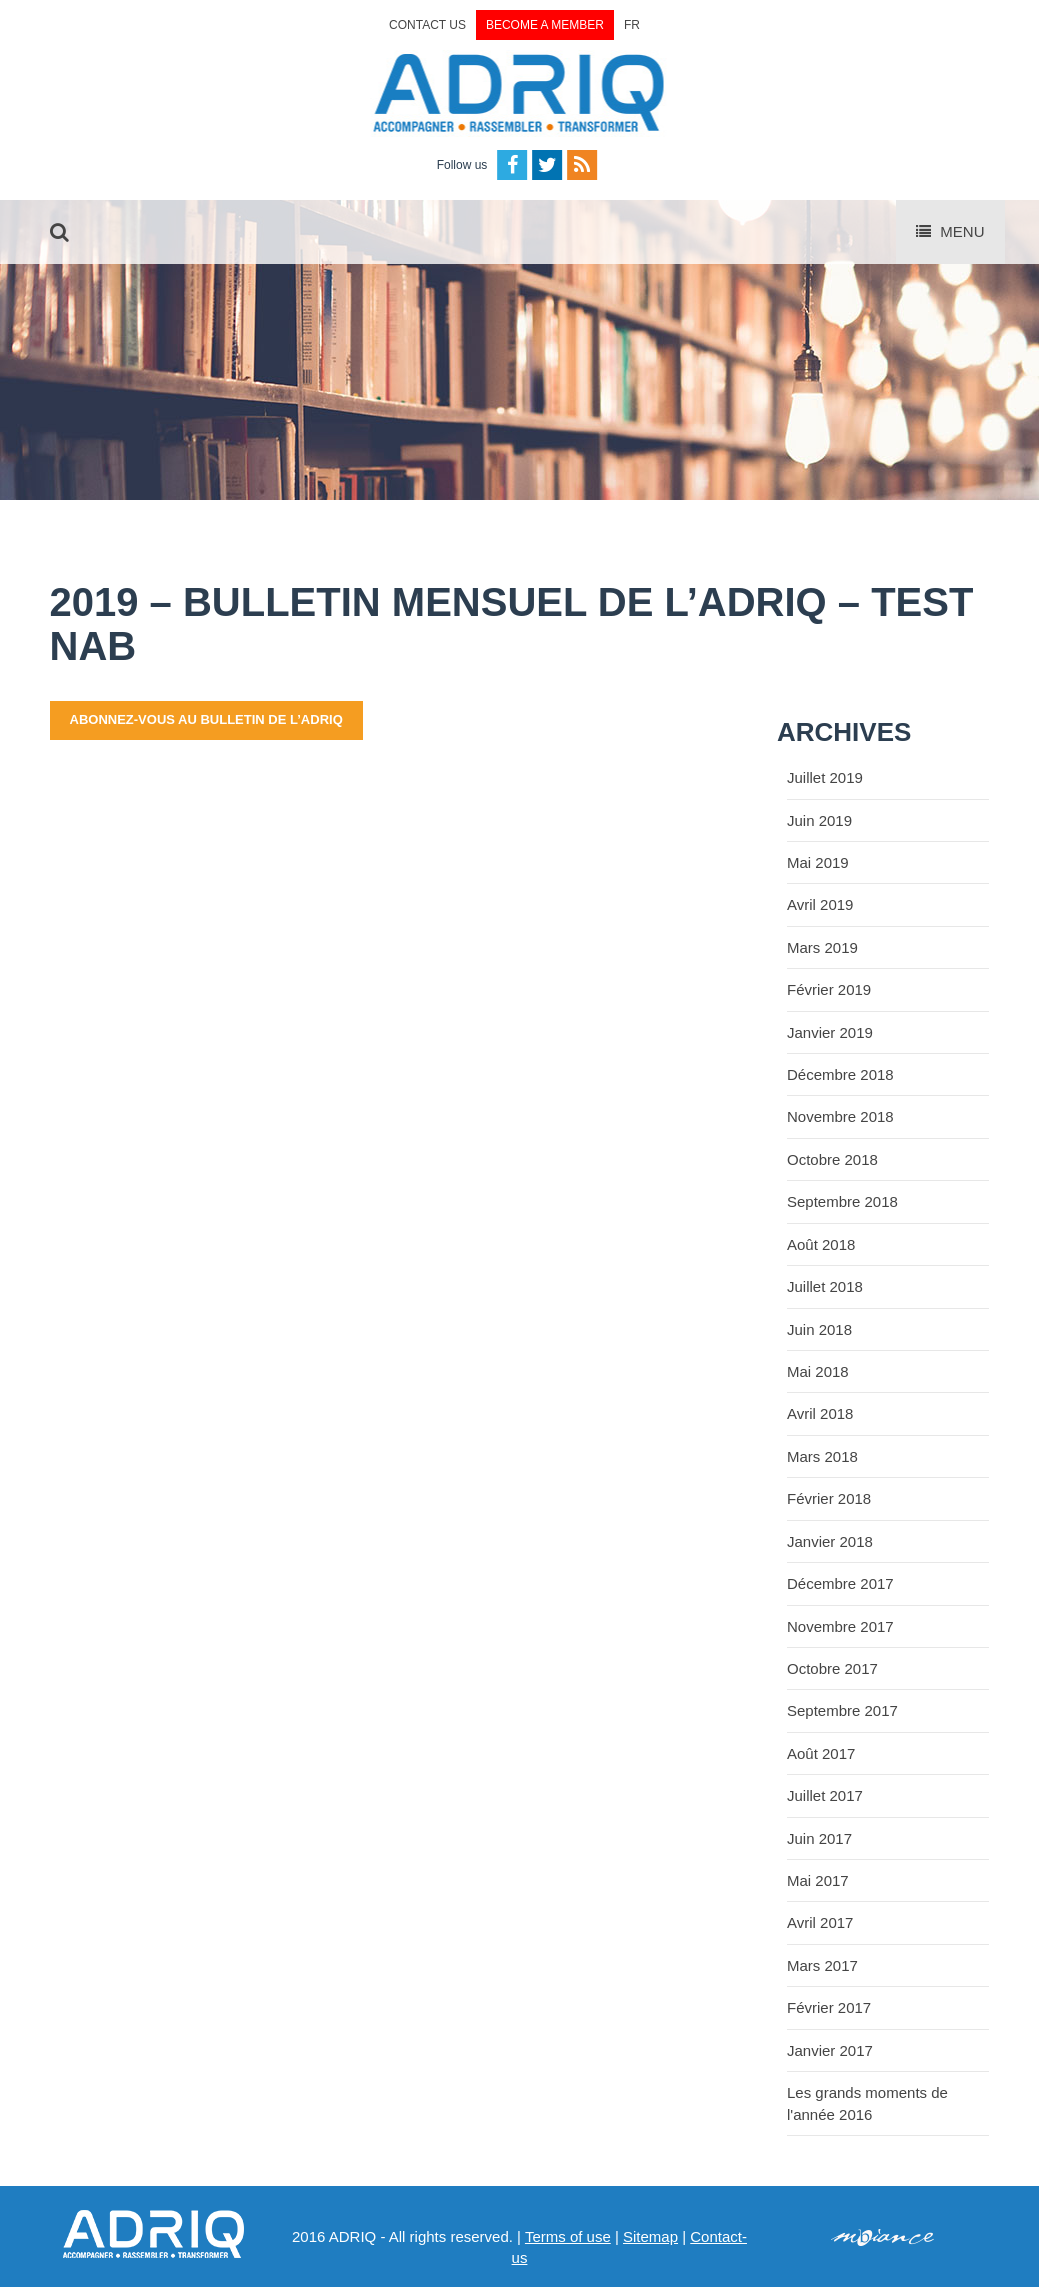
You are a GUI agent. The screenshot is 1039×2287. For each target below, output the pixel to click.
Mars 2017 (822, 1965)
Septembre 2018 (842, 1201)
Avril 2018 (820, 1413)
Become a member (545, 25)
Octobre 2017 (832, 1668)
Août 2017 (821, 1753)
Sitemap (650, 2236)
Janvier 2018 (830, 1541)
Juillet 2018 (825, 1286)
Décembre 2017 (840, 1583)
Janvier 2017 (830, 2050)
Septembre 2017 (842, 1710)
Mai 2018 (818, 1371)
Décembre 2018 (840, 1074)
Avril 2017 (820, 1922)
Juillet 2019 (825, 777)
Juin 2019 (819, 820)
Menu (950, 231)
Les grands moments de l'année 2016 (867, 2103)
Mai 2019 (818, 862)
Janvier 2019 (830, 1032)
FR (632, 25)
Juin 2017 (819, 1838)
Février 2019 (829, 989)
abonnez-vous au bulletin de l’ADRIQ (206, 719)
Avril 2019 (820, 904)
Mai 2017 (818, 1880)
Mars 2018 (822, 1456)
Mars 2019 (822, 947)
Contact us (427, 25)
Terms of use (568, 2236)
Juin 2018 (819, 1329)
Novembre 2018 (840, 1116)
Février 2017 (829, 2007)
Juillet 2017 (825, 1795)
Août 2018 (821, 1244)
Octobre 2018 (832, 1159)
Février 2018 (829, 1498)
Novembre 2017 (840, 1626)
